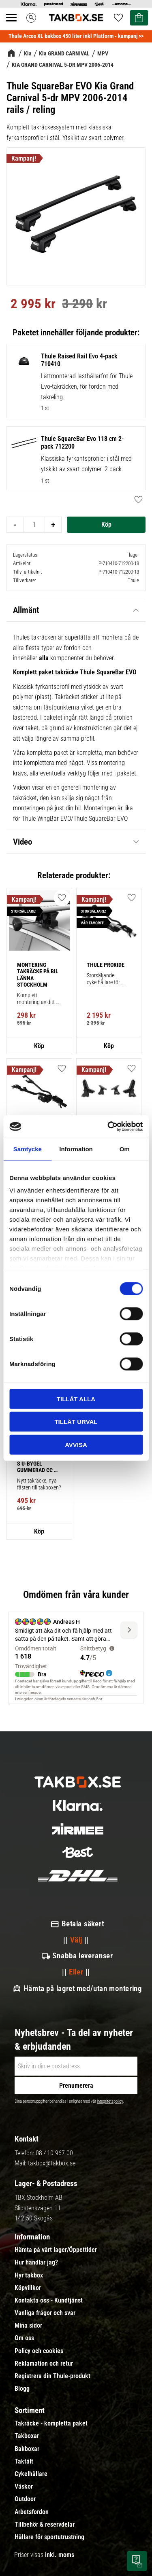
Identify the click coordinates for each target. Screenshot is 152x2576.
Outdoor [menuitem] (25, 2499)
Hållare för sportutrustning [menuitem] (49, 2537)
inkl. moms (59, 2555)
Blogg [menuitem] (22, 2388)
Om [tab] (125, 1148)
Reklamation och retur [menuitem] (44, 2363)
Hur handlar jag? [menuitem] (36, 2262)
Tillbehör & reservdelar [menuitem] (45, 2524)
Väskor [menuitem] (24, 2486)
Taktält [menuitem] (24, 2461)
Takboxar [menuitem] (27, 2436)
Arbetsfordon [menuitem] (32, 2512)
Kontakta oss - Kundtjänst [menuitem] (49, 2300)
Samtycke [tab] (27, 1148)
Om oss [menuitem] (24, 2338)
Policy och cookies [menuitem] (39, 2351)
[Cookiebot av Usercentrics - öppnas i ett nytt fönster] (108, 1126)
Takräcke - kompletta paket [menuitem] (51, 2423)
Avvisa (76, 1444)
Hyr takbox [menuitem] (29, 2275)
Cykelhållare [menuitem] (31, 2474)
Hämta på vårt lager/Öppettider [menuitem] (56, 2250)
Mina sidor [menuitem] (28, 2325)
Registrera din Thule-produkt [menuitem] (52, 2376)
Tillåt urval (75, 1421)
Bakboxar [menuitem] (27, 2449)
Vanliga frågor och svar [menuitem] (45, 2313)
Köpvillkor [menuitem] (28, 2288)
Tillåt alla (76, 1398)
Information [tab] (76, 1148)
